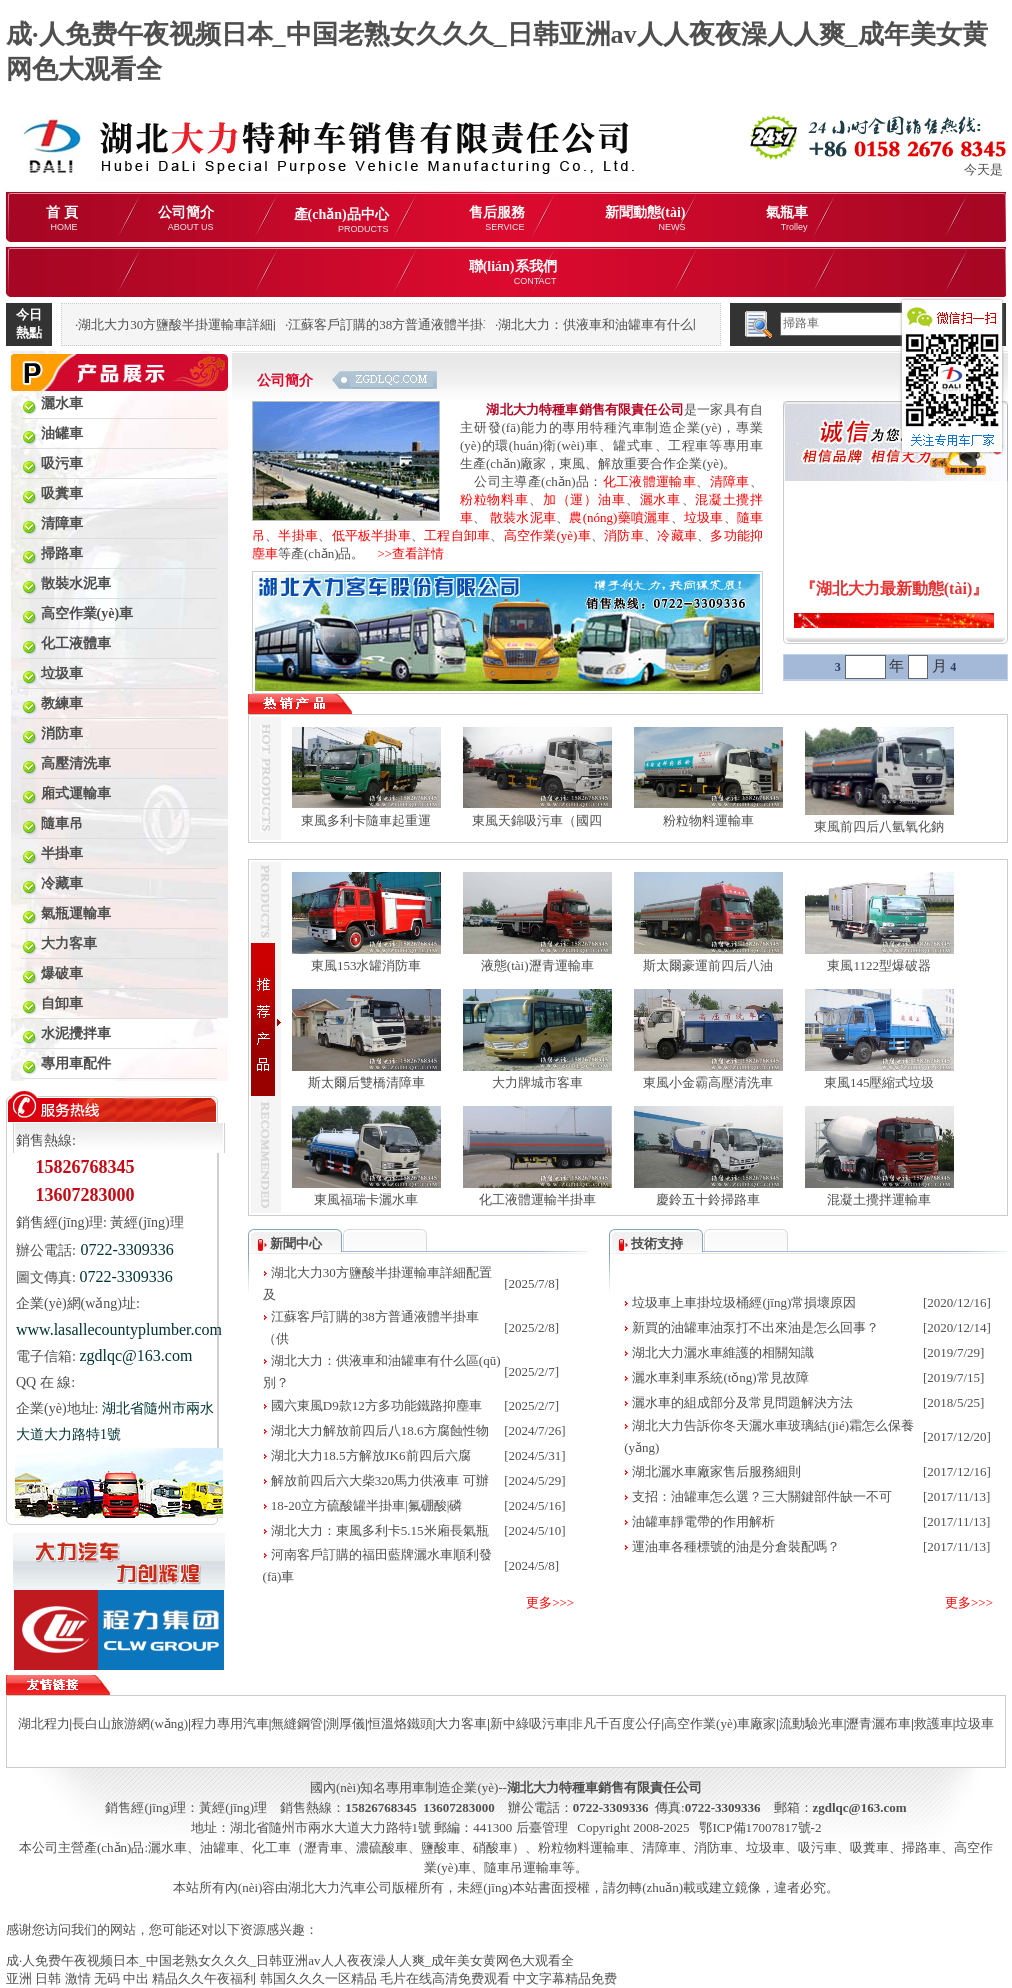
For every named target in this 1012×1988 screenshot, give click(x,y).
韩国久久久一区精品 (318, 1978)
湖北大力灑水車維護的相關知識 (723, 1352)
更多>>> (550, 1602)
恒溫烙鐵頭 (400, 1723)
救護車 (933, 1723)
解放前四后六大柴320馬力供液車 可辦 (380, 1480)
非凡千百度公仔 (615, 1723)
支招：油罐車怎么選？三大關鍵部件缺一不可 (762, 1496)
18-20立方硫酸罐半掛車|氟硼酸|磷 (367, 1505)
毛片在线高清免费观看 (445, 1978)
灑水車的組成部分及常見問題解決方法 (742, 1402)
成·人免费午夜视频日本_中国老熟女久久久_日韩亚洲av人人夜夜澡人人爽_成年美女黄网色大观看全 (290, 1960)
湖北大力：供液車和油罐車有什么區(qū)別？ (626, 324)
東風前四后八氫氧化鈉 (879, 826)
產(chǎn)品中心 (341, 220)
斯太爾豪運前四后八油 (708, 965)
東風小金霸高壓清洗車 (708, 1082)
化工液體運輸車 (649, 481)
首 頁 (62, 218)
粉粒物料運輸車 (708, 820)
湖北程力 (44, 1723)
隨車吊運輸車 (523, 1867)
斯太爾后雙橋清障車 (366, 1082)
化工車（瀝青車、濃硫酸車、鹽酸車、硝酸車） (388, 1847)
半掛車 (298, 535)
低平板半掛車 (371, 535)
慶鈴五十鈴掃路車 (708, 1199)
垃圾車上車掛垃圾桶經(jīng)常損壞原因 (744, 1302)
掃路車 (921, 1847)
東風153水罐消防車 (366, 965)
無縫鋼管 (297, 1723)
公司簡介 (186, 218)
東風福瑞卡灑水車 (366, 1199)
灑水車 (660, 499)
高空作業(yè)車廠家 (720, 1723)
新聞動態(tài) (645, 218)
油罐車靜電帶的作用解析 (703, 1521)
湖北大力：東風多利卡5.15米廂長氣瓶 (380, 1530)
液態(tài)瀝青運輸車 (537, 965)
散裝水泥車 (523, 517)
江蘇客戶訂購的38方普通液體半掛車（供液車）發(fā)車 (447, 324)
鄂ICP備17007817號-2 (760, 1827)
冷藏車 (677, 535)
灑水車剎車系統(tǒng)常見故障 (720, 1377)
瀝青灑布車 (878, 1723)
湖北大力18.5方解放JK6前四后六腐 (371, 1455)
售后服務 (497, 218)
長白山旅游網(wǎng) (130, 1723)
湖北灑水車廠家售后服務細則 (716, 1471)
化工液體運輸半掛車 (537, 1199)
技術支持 (657, 1243)
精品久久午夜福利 (204, 1978)
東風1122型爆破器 (879, 965)
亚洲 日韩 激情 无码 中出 (77, 1978)
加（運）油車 (584, 499)
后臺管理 (542, 1827)
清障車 (730, 481)
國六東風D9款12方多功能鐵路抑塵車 (376, 1405)
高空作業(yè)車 (547, 535)
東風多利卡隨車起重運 (366, 820)
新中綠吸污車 (529, 1723)
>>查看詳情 (404, 553)
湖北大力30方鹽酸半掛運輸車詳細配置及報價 (208, 324)
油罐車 (219, 1847)
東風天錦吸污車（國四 (537, 820)
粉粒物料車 (494, 499)
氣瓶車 (787, 218)
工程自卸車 (457, 535)
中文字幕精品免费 (565, 1978)
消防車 (624, 535)
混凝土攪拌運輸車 (879, 1199)
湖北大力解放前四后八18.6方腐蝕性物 (380, 1430)
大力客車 (461, 1723)
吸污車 (817, 1847)
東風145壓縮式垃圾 (879, 1082)
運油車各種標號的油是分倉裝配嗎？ (736, 1546)
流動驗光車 (811, 1723)
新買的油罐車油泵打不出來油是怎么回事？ (755, 1327)
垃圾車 (704, 517)
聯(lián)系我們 (513, 272)
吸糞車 (869, 1847)
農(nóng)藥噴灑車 (619, 517)
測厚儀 (345, 1723)
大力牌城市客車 (537, 1082)
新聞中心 (296, 1243)
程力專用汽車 (230, 1723)
